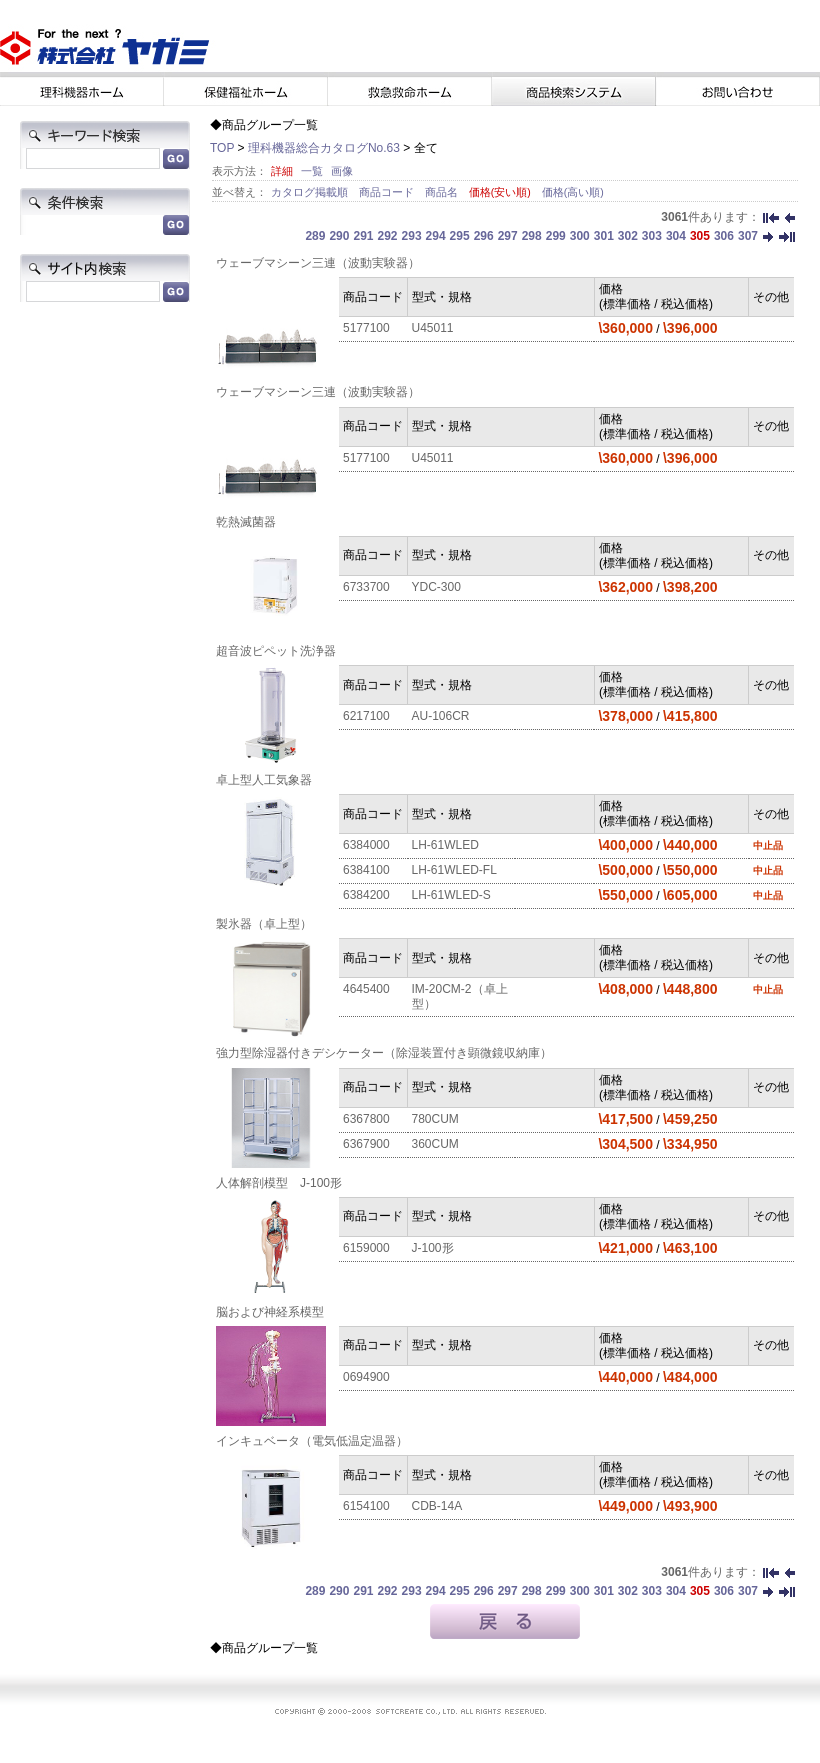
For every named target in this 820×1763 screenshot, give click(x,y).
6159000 (366, 1248)
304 (676, 236)
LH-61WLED (445, 845)
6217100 (366, 716)
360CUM (435, 1144)
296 (484, 236)
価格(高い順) (573, 192)
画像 (342, 171)
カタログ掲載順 (311, 192)
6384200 (366, 895)
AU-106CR (441, 716)
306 (724, 236)
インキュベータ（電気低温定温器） (312, 1441)
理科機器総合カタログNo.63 (324, 148)
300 (580, 236)
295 (460, 236)
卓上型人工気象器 (264, 780)
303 (652, 236)
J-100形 (433, 1248)
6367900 (366, 1144)
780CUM (435, 1119)
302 (628, 236)
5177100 (366, 328)
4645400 (366, 989)
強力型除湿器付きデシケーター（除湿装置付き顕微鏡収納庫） (384, 1053)
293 (412, 236)
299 (556, 236)
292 (388, 236)
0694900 (366, 1377)
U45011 (433, 328)
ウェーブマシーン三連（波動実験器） (318, 263)
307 (748, 236)
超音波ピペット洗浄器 (276, 651)
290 (339, 236)
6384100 (366, 870)
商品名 (443, 192)
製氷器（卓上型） (264, 924)
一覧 (312, 171)
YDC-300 (436, 587)
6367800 (366, 1119)
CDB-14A (437, 1506)
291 (363, 236)
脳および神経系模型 (270, 1312)
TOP (222, 148)
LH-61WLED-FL (454, 870)
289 (315, 236)
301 (604, 236)
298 (532, 236)
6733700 (366, 587)
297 (508, 236)
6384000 (366, 845)
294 (436, 236)
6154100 (366, 1506)
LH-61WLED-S (451, 895)
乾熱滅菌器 (246, 522)
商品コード (388, 192)
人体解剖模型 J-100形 (279, 1183)
